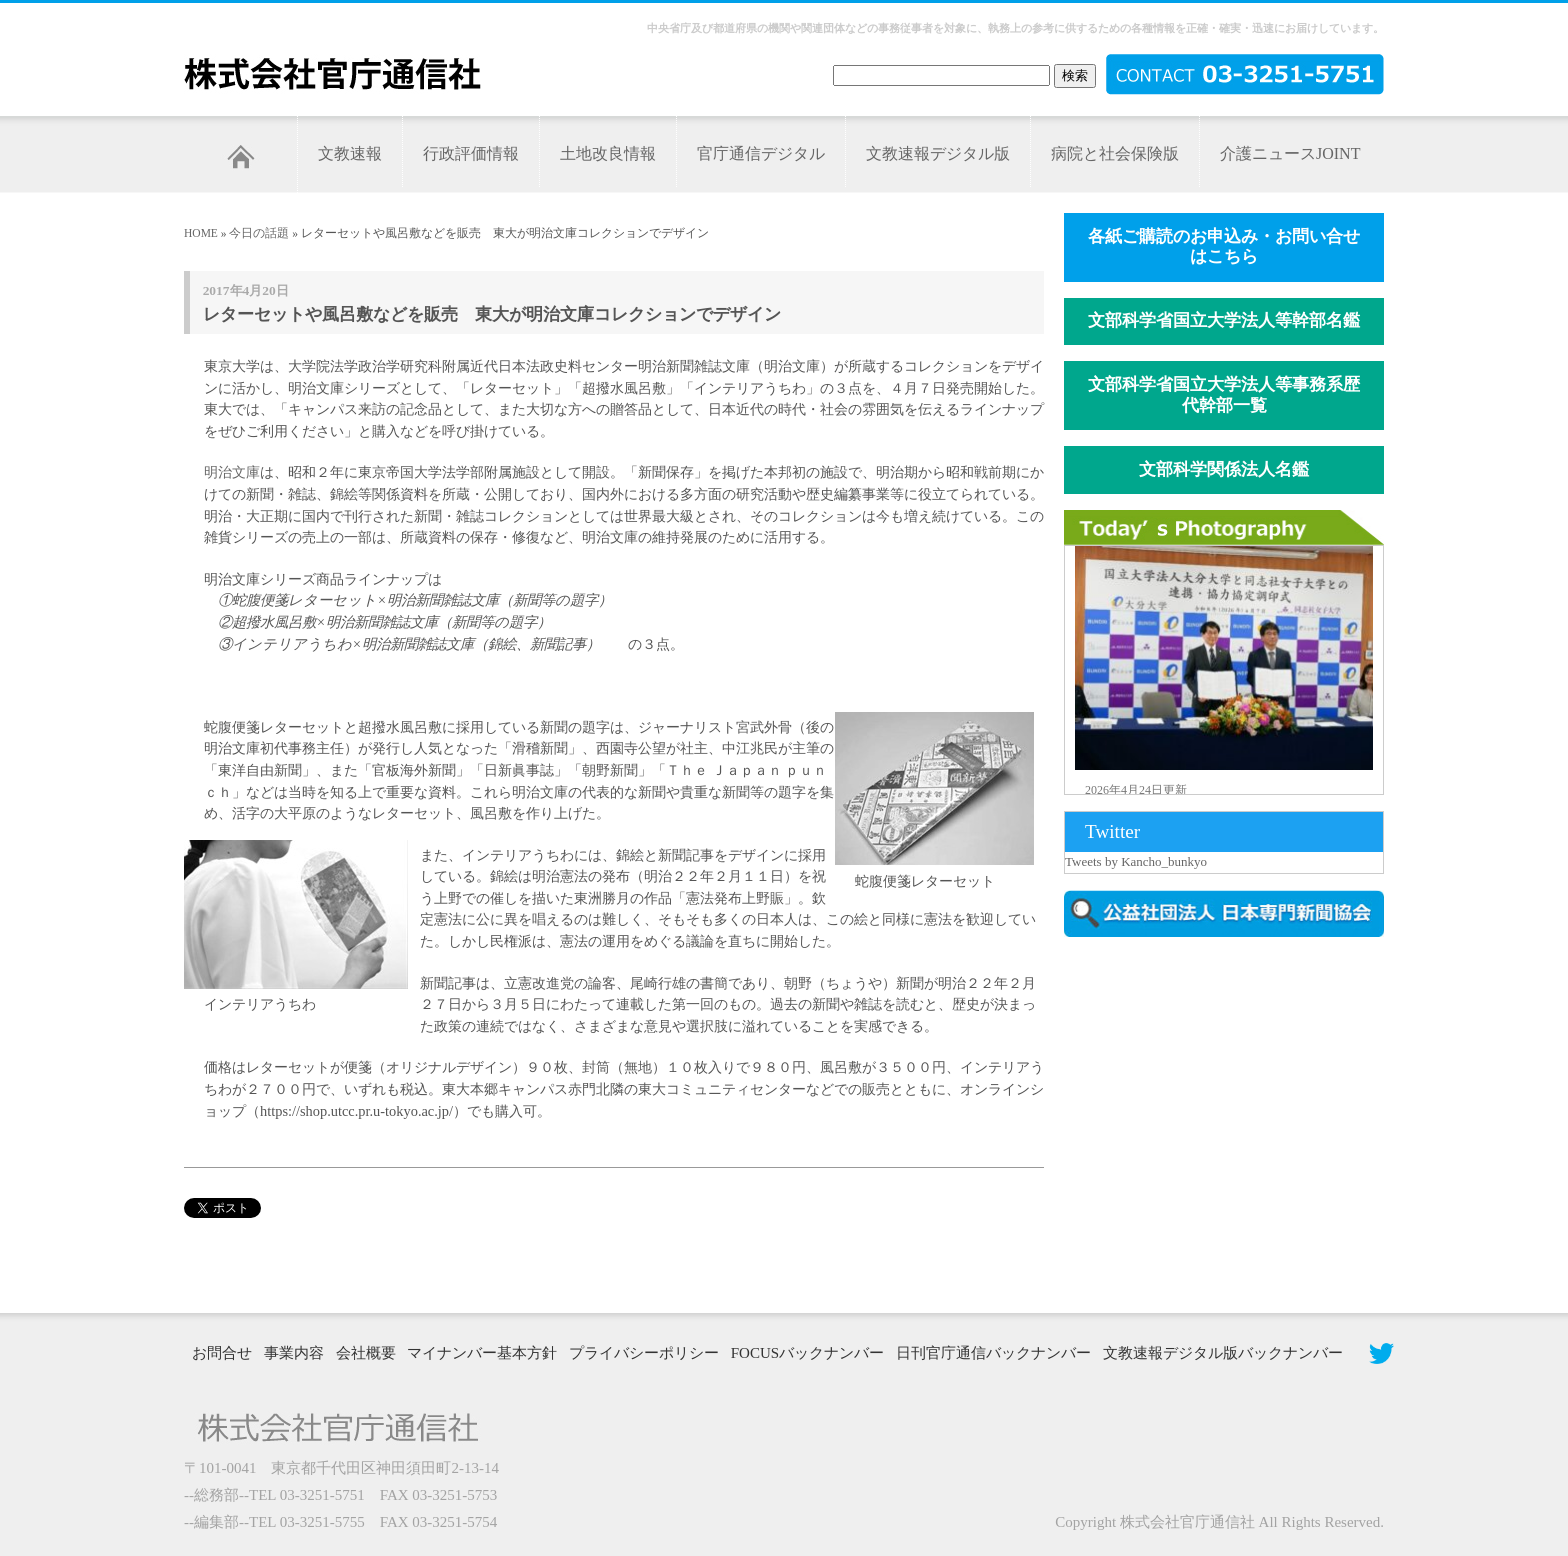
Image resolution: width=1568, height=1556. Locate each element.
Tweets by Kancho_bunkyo (1136, 861)
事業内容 (294, 1353)
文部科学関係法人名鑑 (1224, 469)
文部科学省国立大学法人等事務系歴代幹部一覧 (1224, 395)
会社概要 (366, 1353)
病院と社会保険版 (1115, 153)
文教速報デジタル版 (938, 153)
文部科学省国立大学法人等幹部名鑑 (1224, 320)
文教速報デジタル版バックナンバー (1223, 1353)
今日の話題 (259, 233)
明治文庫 (232, 472)
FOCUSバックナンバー (807, 1353)
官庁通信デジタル (761, 153)
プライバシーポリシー (644, 1353)
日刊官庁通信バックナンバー (993, 1353)
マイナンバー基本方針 (482, 1353)
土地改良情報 (608, 153)
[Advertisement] (1234, 1123)
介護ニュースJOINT (1290, 153)
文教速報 (350, 153)
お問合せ (222, 1353)
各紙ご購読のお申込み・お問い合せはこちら (1224, 247)
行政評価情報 (471, 153)
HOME (201, 233)
